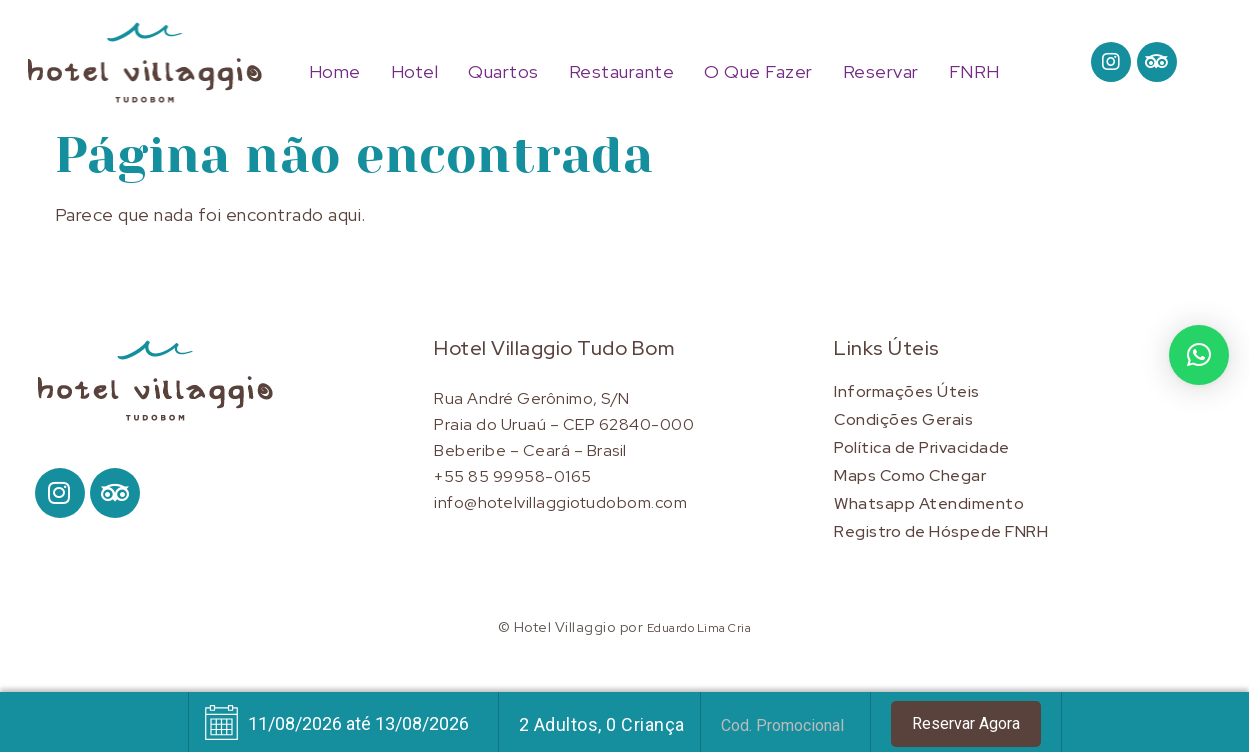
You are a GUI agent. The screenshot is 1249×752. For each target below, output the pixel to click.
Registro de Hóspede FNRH (941, 531)
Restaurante (622, 72)
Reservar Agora (966, 723)
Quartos (503, 72)
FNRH (974, 72)
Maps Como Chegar (910, 475)
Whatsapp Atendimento (929, 503)
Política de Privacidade (922, 447)
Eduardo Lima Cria (699, 628)
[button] (1199, 355)
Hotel (415, 72)
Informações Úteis (907, 391)
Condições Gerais (903, 419)
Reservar (881, 72)
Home (335, 72)
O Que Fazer (758, 72)
